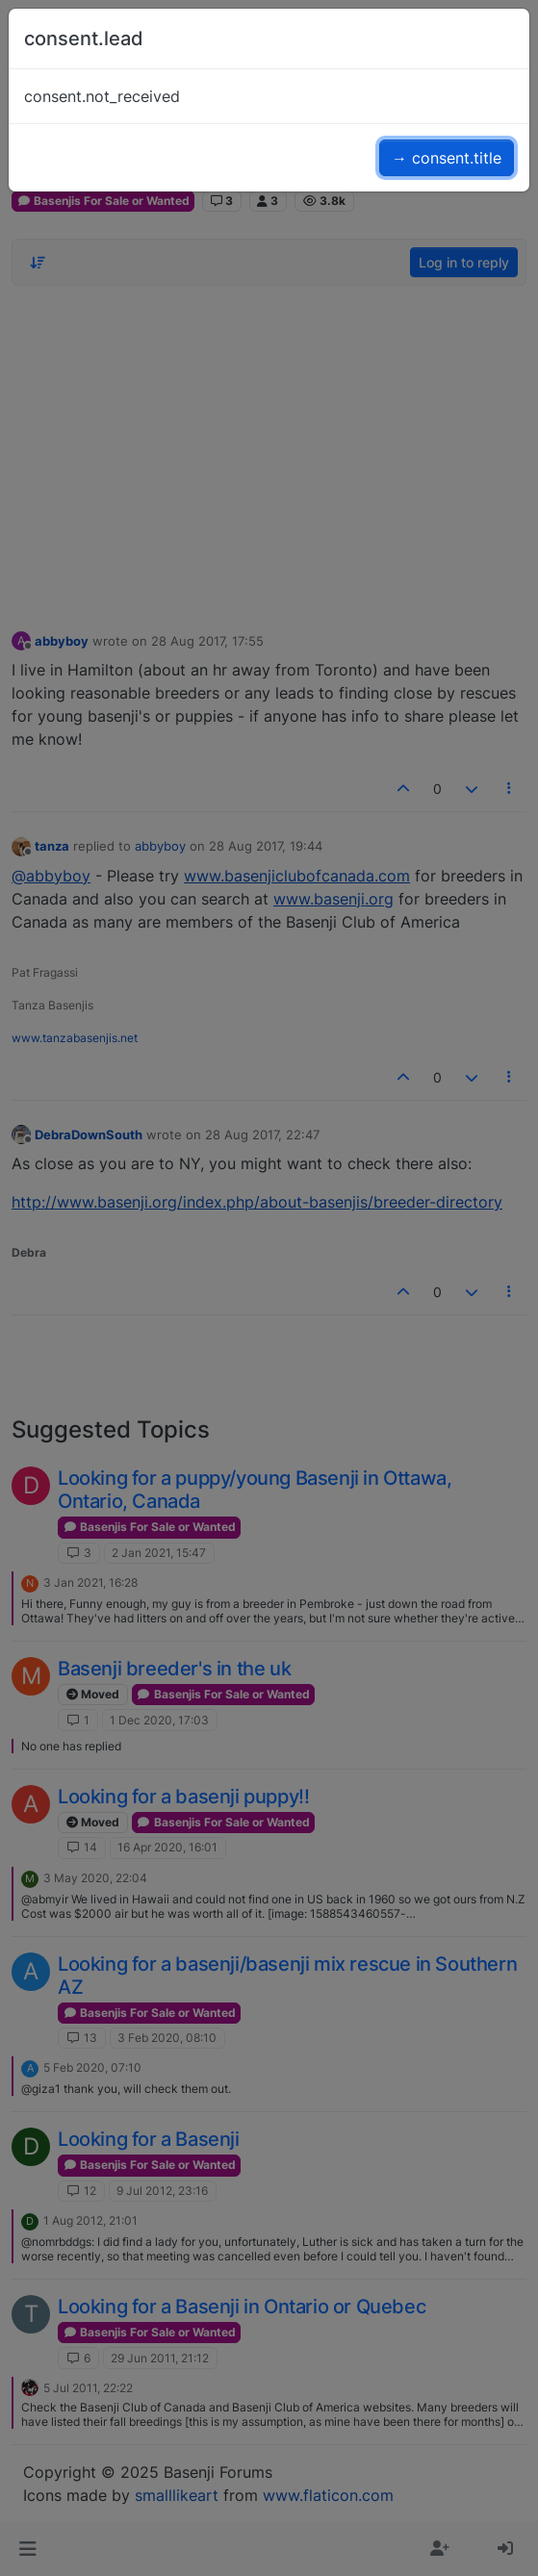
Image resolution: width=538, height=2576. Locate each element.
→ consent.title (446, 157)
